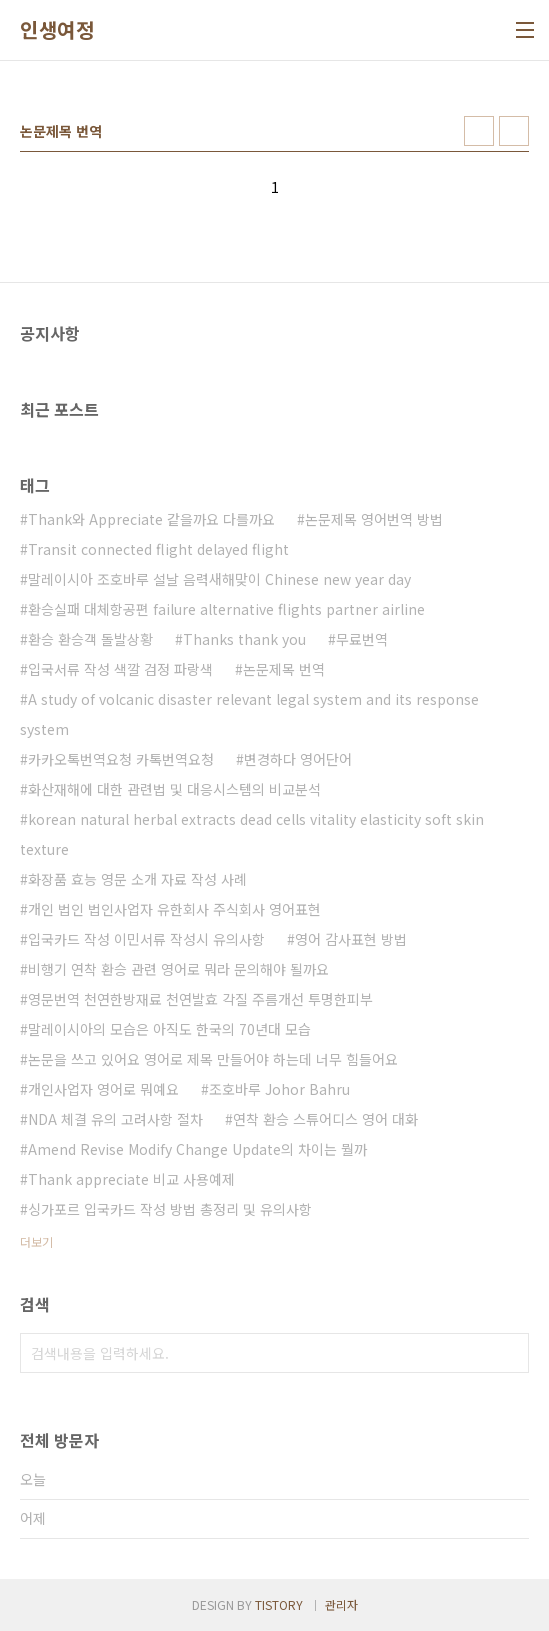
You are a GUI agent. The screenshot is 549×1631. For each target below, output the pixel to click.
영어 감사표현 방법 (351, 939)
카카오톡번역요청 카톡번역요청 (121, 759)
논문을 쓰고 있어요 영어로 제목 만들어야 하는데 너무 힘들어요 (213, 1059)
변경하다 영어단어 (298, 759)
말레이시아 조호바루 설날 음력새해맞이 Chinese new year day (219, 579)
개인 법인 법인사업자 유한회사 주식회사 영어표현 (174, 909)
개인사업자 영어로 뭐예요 (103, 1089)
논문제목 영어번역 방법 (374, 519)
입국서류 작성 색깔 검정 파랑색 (120, 669)
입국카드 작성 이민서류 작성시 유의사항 (146, 939)
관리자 (341, 1604)
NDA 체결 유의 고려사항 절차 (115, 1119)
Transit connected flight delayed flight (158, 549)
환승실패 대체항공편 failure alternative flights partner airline (226, 609)
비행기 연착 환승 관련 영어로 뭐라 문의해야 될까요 (178, 969)
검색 (509, 1353)
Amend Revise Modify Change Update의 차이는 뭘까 (197, 1149)
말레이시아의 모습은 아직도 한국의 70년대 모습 (169, 1029)
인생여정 (57, 30)
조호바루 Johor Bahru (279, 1089)
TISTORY (279, 1604)
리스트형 (514, 131)
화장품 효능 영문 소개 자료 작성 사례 (137, 879)
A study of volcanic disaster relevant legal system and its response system (249, 714)
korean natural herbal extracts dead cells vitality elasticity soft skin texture (252, 834)
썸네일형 (479, 131)
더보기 (36, 1241)
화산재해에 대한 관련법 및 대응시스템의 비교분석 (174, 789)
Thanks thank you (244, 639)
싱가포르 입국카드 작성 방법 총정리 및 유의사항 (170, 1209)
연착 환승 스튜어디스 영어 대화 (325, 1119)
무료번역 (362, 639)
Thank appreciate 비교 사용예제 (131, 1179)
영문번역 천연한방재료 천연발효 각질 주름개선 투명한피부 (200, 999)
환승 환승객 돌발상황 (90, 639)
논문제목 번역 (284, 669)
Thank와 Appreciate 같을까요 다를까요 (151, 519)
